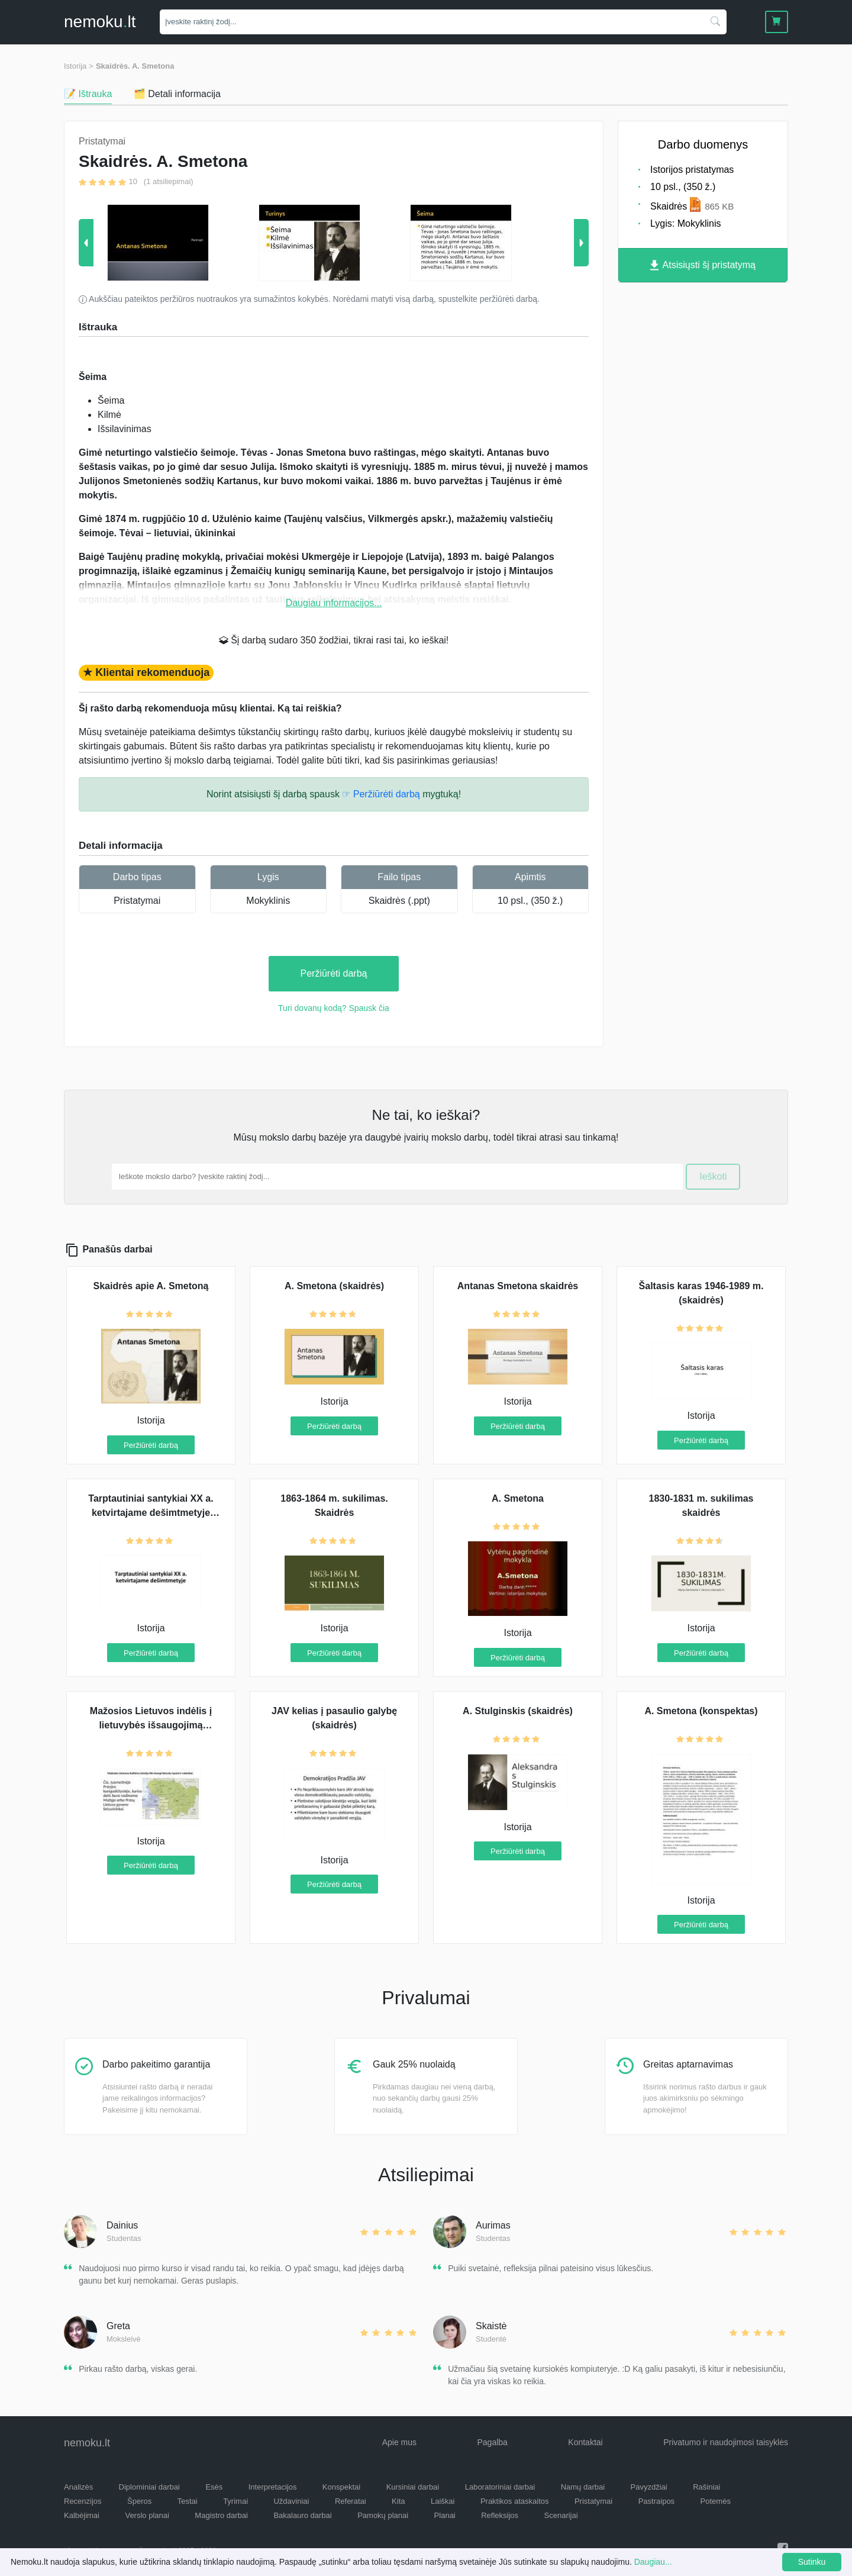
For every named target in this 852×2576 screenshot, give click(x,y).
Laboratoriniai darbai (500, 2486)
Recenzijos (83, 2501)
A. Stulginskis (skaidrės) (518, 1711)
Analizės (78, 2486)
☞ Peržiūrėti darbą (380, 794)
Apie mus (399, 2442)
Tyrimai (235, 2501)
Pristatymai (137, 901)
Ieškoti (713, 1176)
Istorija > (78, 66)
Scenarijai (561, 2515)
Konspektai (341, 2486)
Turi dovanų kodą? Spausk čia (333, 1008)
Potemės (716, 2501)
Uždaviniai (291, 2501)
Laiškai (442, 2501)
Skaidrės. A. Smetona (135, 66)
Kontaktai (585, 2442)
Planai (445, 2515)
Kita (398, 2501)
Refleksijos (499, 2515)
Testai (188, 2501)
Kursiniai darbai (413, 2486)
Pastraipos (656, 2501)
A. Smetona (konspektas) (700, 1711)
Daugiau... (653, 2562)
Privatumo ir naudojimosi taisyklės (725, 2442)
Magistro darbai (221, 2515)
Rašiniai (706, 2486)
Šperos (139, 2501)
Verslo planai (147, 2515)
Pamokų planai (382, 2515)
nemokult (99, 21)
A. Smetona (518, 1498)
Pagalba (492, 2442)
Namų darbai (583, 2486)
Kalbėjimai (81, 2515)
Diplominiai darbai (149, 2486)
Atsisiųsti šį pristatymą (703, 265)
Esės (213, 2486)
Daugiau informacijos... (334, 603)
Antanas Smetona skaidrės (518, 1286)
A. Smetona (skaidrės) (334, 1286)
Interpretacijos (272, 2486)
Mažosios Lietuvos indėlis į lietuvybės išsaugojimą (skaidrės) (151, 1725)
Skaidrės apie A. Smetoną (150, 1286)
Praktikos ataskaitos (514, 2501)
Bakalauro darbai (302, 2515)
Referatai (350, 2501)
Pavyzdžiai (649, 2486)
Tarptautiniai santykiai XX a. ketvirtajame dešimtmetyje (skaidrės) (150, 1512)
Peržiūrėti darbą (334, 973)
